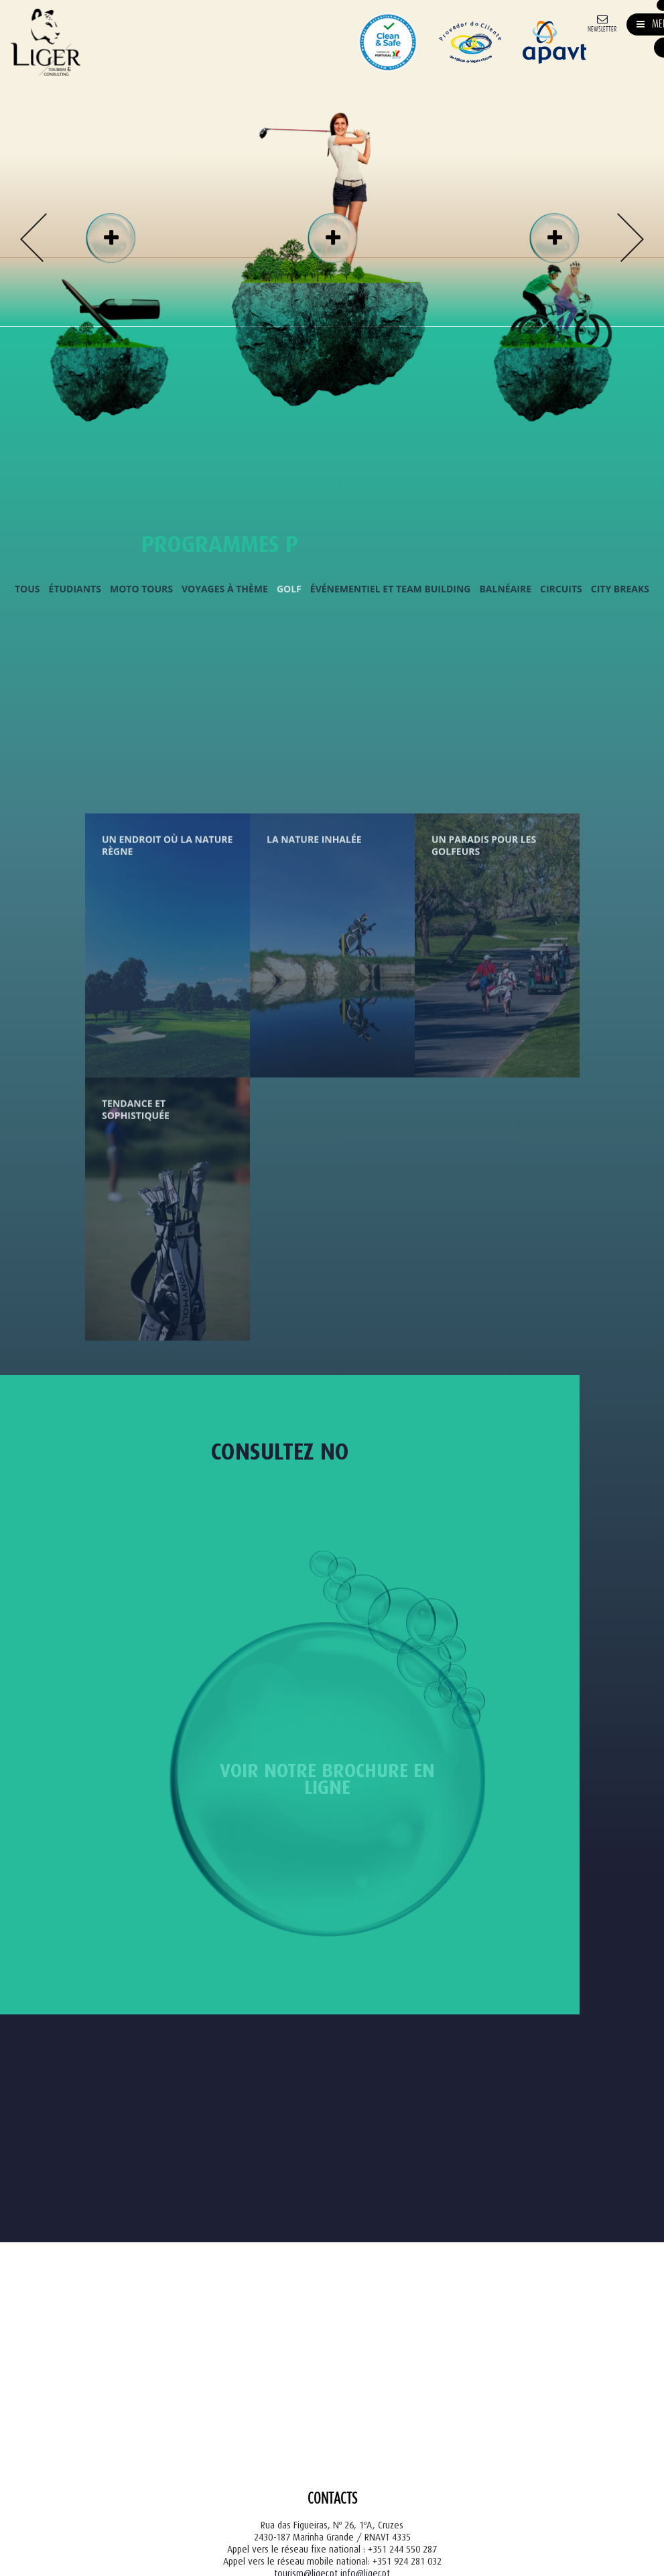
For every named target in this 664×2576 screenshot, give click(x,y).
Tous (27, 588)
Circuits (561, 588)
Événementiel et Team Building (390, 588)
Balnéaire (505, 588)
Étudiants (75, 588)
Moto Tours (141, 588)
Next (630, 237)
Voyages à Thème (225, 588)
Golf (289, 588)
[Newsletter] (602, 22)
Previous (33, 237)
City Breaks (620, 588)
